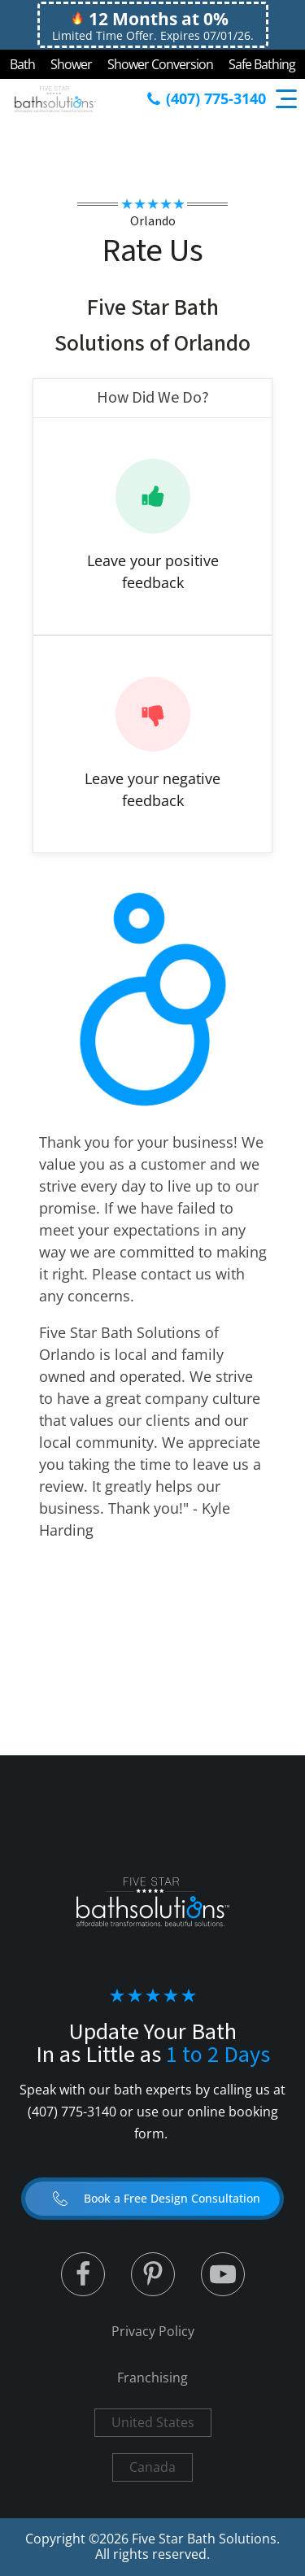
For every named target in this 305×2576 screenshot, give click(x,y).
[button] (152, 2198)
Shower (71, 64)
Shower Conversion (160, 64)
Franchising (152, 2377)
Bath (22, 64)
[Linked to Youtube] (223, 2274)
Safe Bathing (262, 64)
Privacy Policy (152, 2331)
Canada (152, 2467)
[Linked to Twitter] (83, 2274)
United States (152, 2422)
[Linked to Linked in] (153, 2274)
